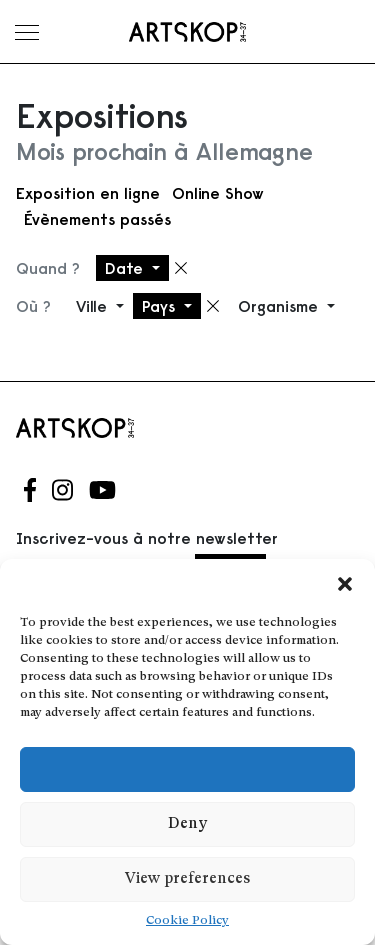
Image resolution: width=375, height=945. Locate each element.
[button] (345, 584)
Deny (187, 824)
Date (126, 268)
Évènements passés (97, 219)
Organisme (280, 306)
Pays (161, 306)
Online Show (218, 193)
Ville (94, 306)
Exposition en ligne (88, 193)
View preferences (187, 879)
